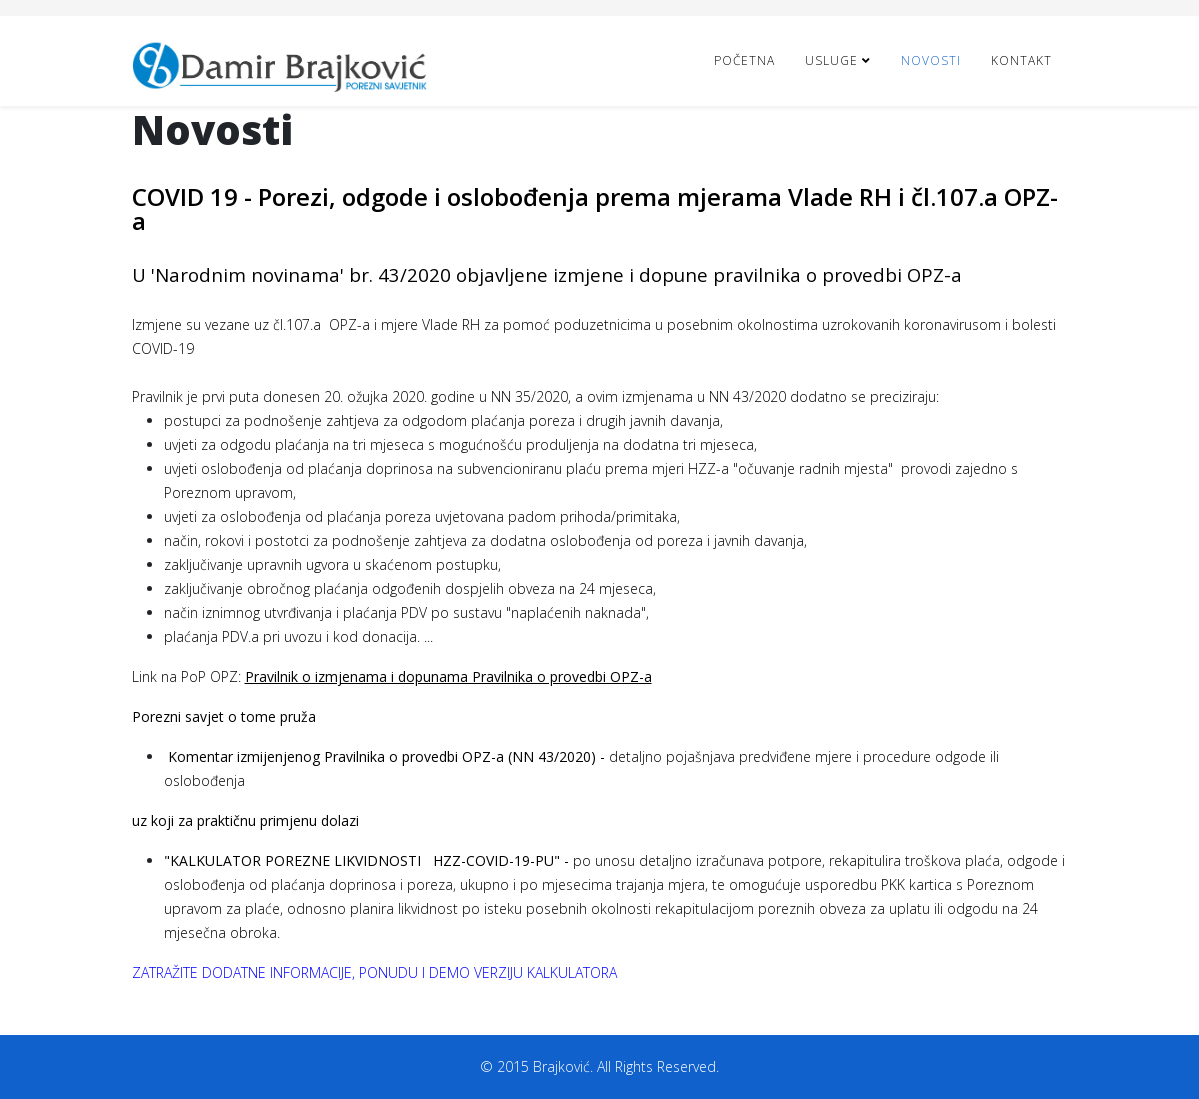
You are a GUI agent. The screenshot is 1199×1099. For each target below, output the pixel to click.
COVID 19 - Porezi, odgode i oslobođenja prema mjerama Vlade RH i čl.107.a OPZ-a (595, 208)
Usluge (831, 60)
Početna (744, 60)
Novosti (931, 60)
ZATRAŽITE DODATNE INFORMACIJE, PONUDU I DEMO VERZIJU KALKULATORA (374, 972)
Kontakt (1021, 60)
